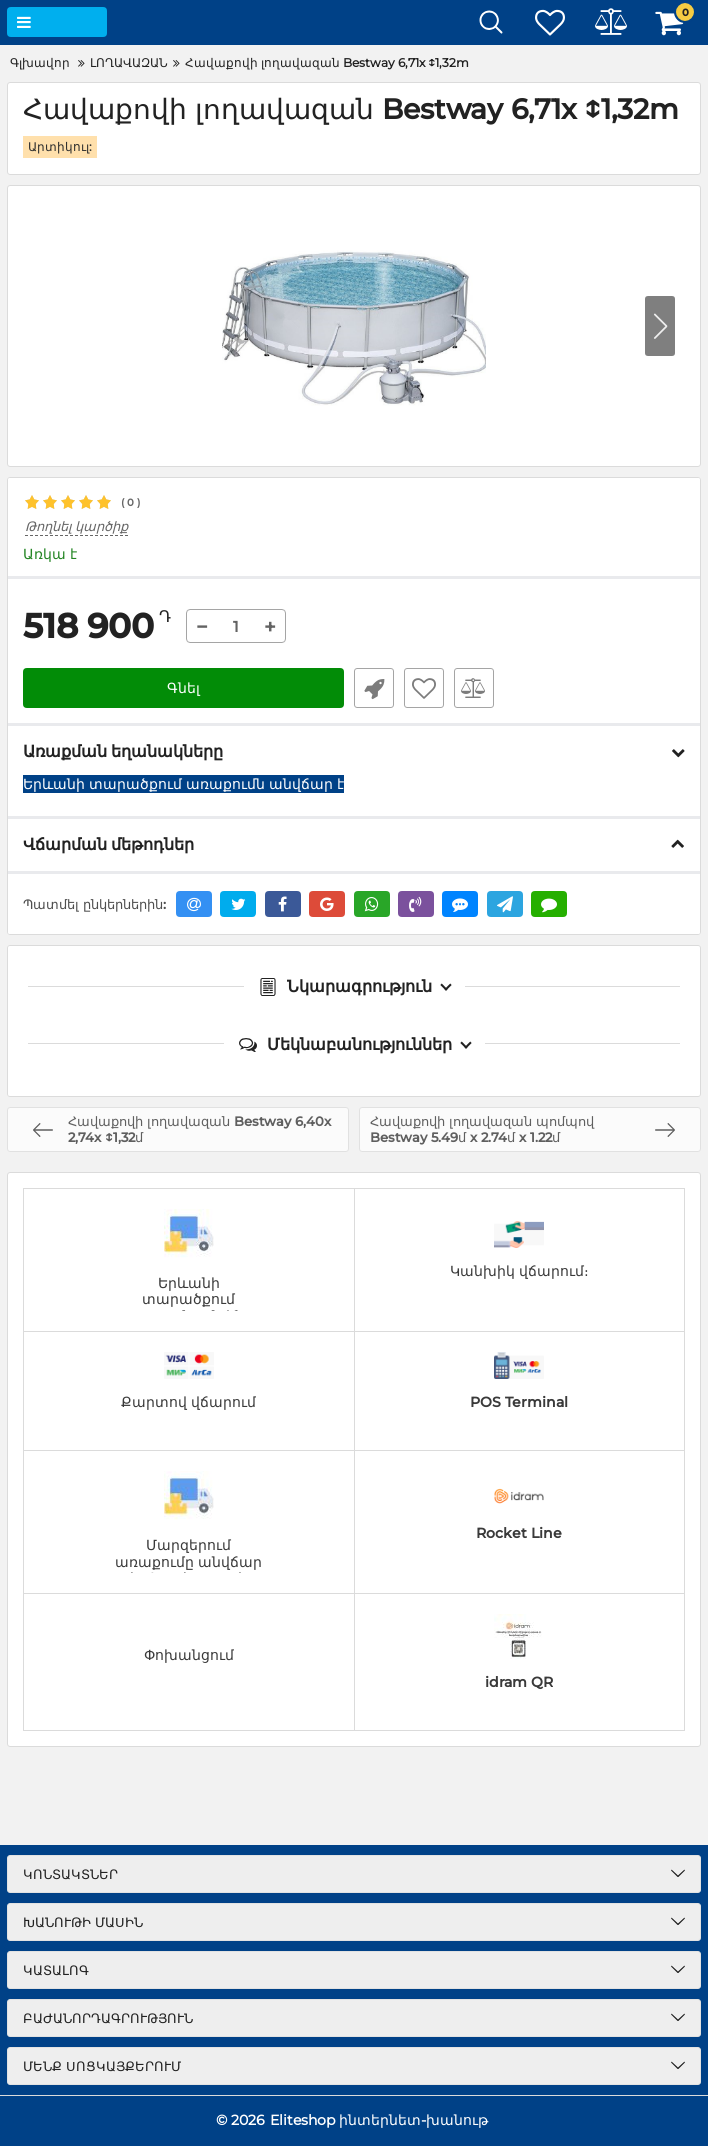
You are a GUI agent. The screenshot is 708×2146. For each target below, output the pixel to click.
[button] (660, 326)
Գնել (183, 688)
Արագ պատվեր (374, 688)
